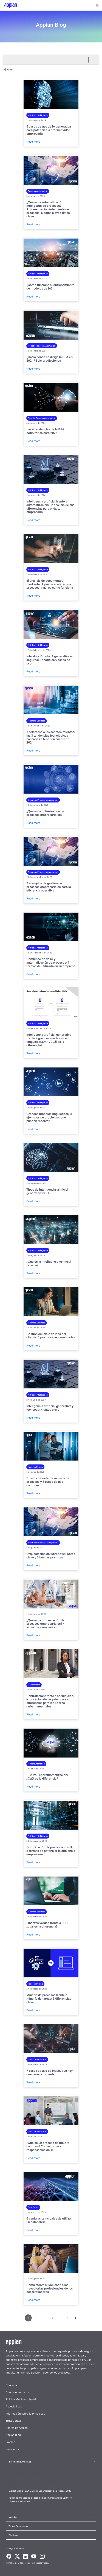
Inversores (12, 2449)
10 (68, 2318)
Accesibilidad (14, 2406)
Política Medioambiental (21, 2399)
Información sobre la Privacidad (25, 2413)
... (61, 2318)
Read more (33, 141)
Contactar (12, 2385)
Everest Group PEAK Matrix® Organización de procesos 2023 (40, 2490)
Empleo (10, 2442)
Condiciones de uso (18, 2392)
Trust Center (13, 2420)
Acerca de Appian (17, 2427)
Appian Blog (13, 2435)
